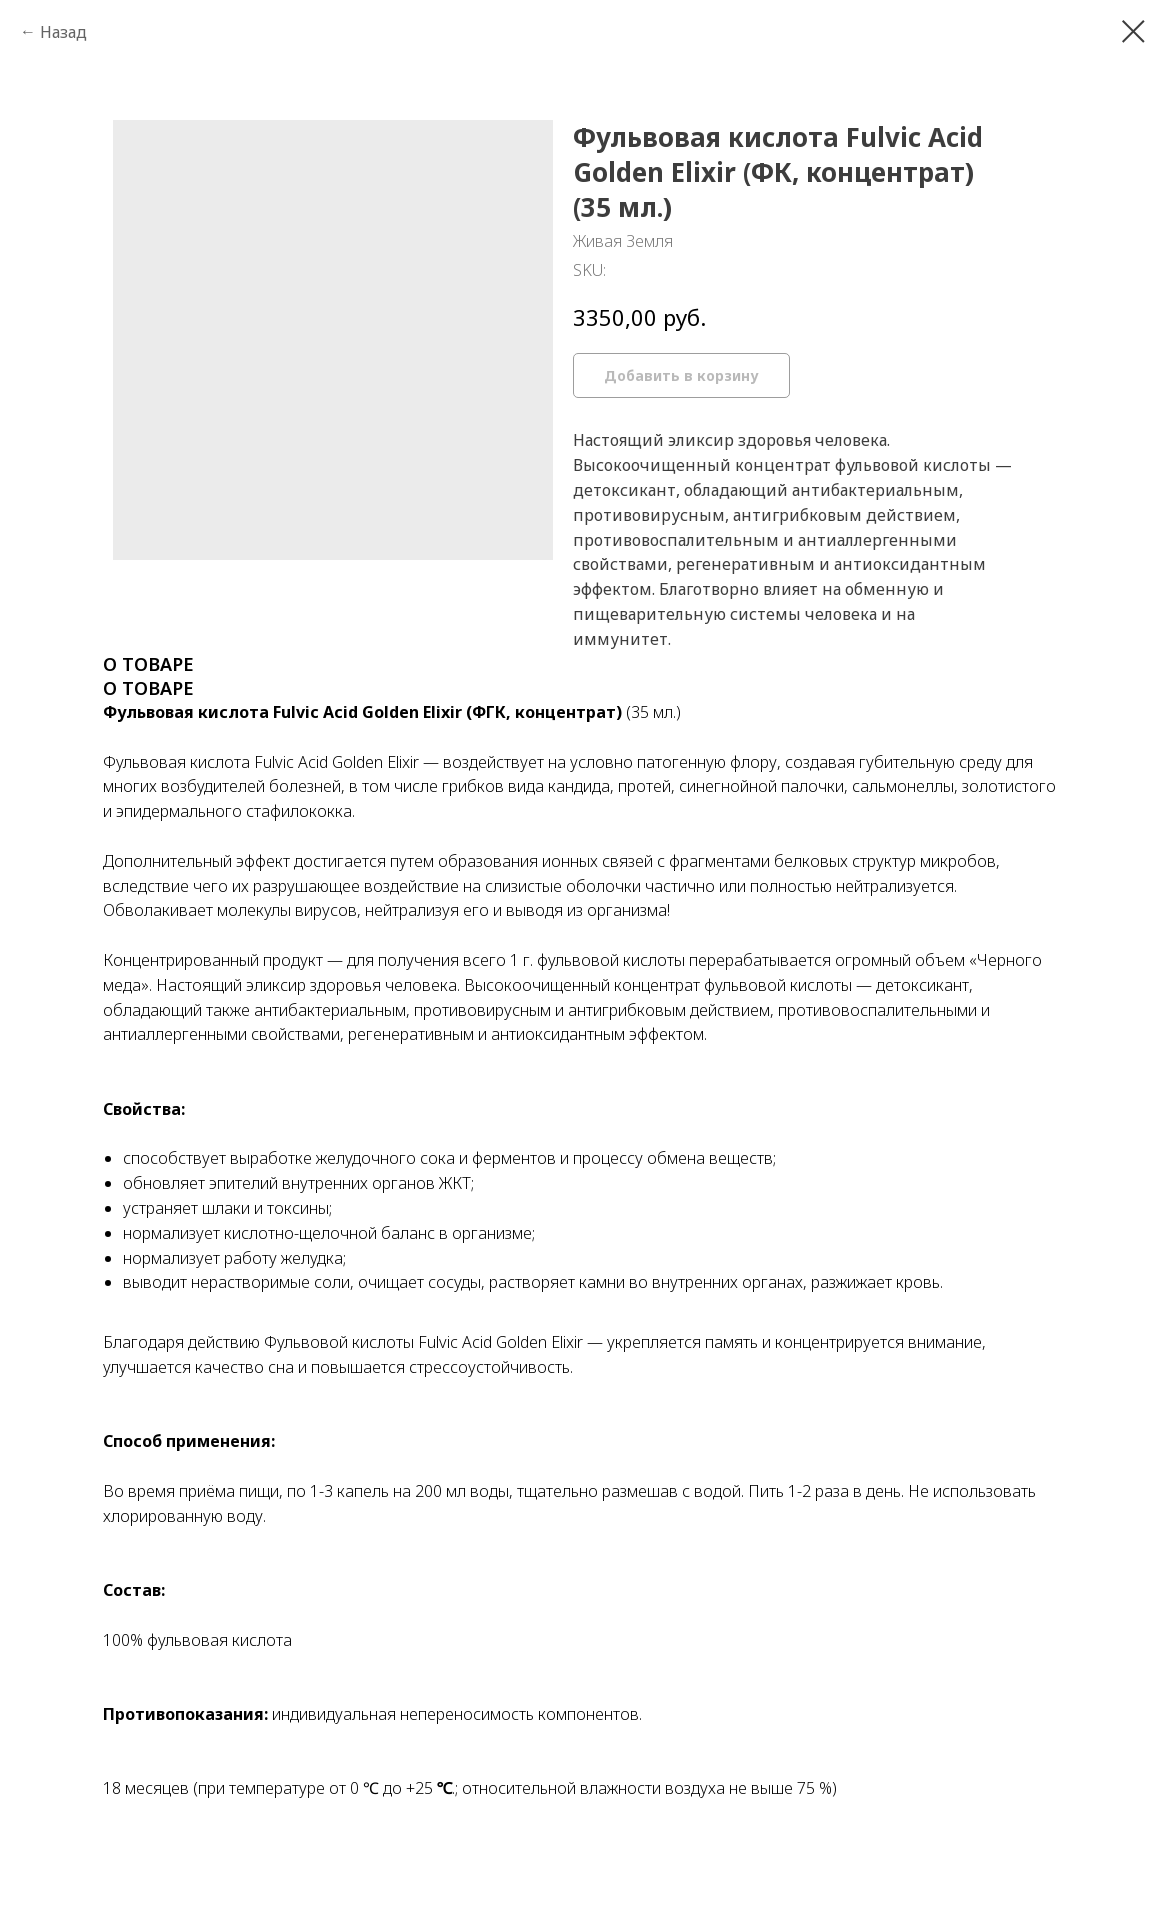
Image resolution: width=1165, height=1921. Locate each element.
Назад (63, 32)
